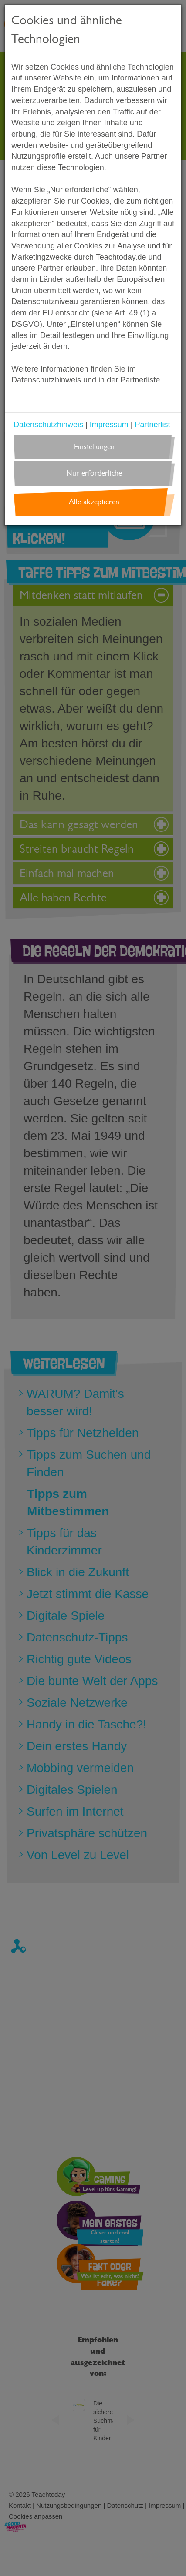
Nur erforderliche (94, 473)
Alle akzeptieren (94, 501)
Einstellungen (94, 446)
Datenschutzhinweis (48, 424)
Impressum (109, 424)
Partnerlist (152, 424)
